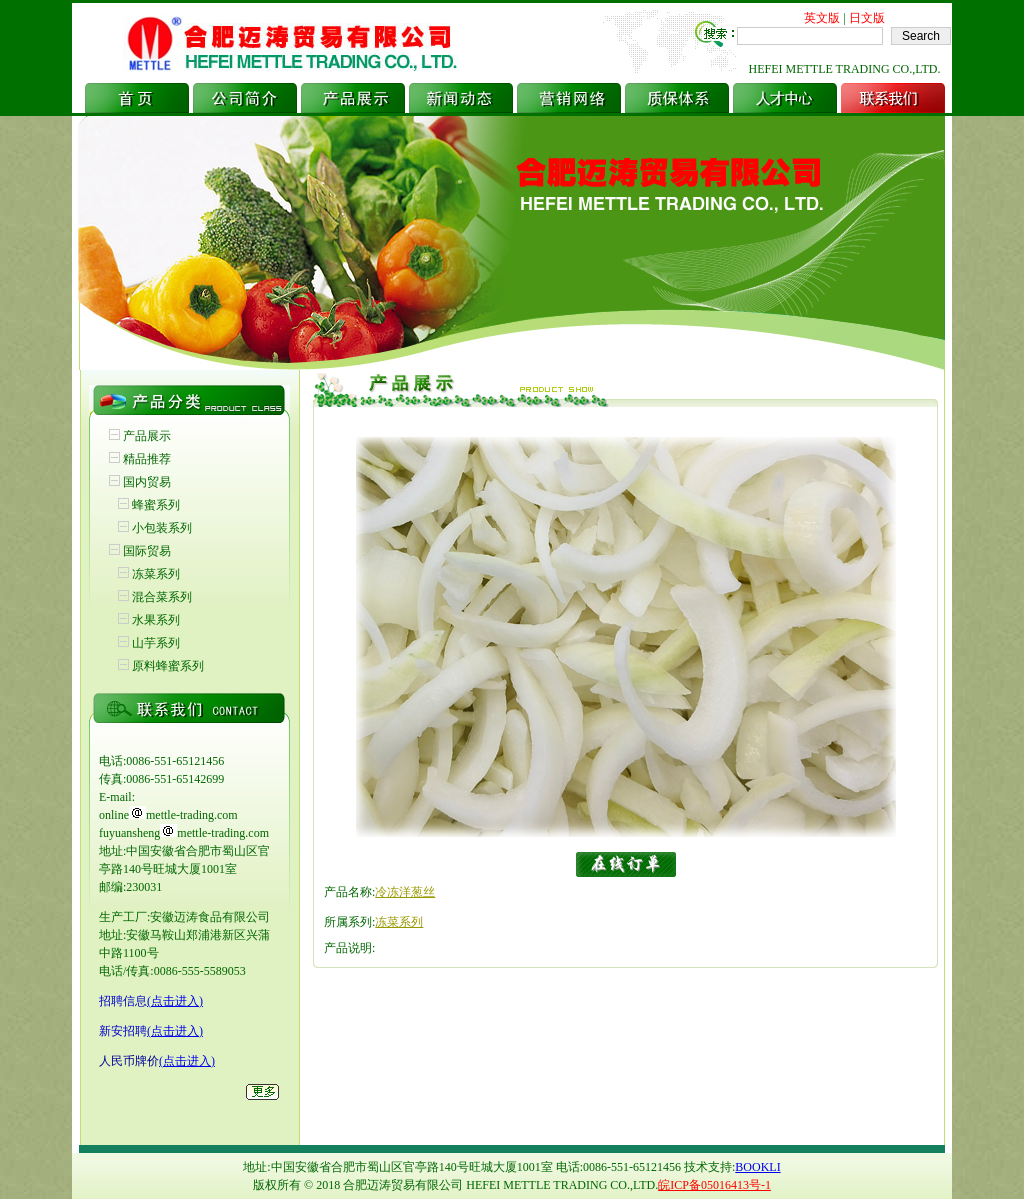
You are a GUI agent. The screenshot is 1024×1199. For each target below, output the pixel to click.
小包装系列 (162, 528)
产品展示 (147, 436)
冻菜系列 (156, 574)
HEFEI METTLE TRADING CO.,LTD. (845, 69)
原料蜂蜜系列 (168, 666)
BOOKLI (757, 1167)
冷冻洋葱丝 (405, 892)
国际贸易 (147, 551)
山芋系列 (156, 643)
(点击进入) (175, 1031)
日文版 (867, 18)
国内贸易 (147, 482)
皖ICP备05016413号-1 (714, 1185)
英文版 (822, 18)
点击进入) (177, 1001)
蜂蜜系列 (156, 505)
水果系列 (156, 620)
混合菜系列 (162, 597)
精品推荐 (147, 459)
